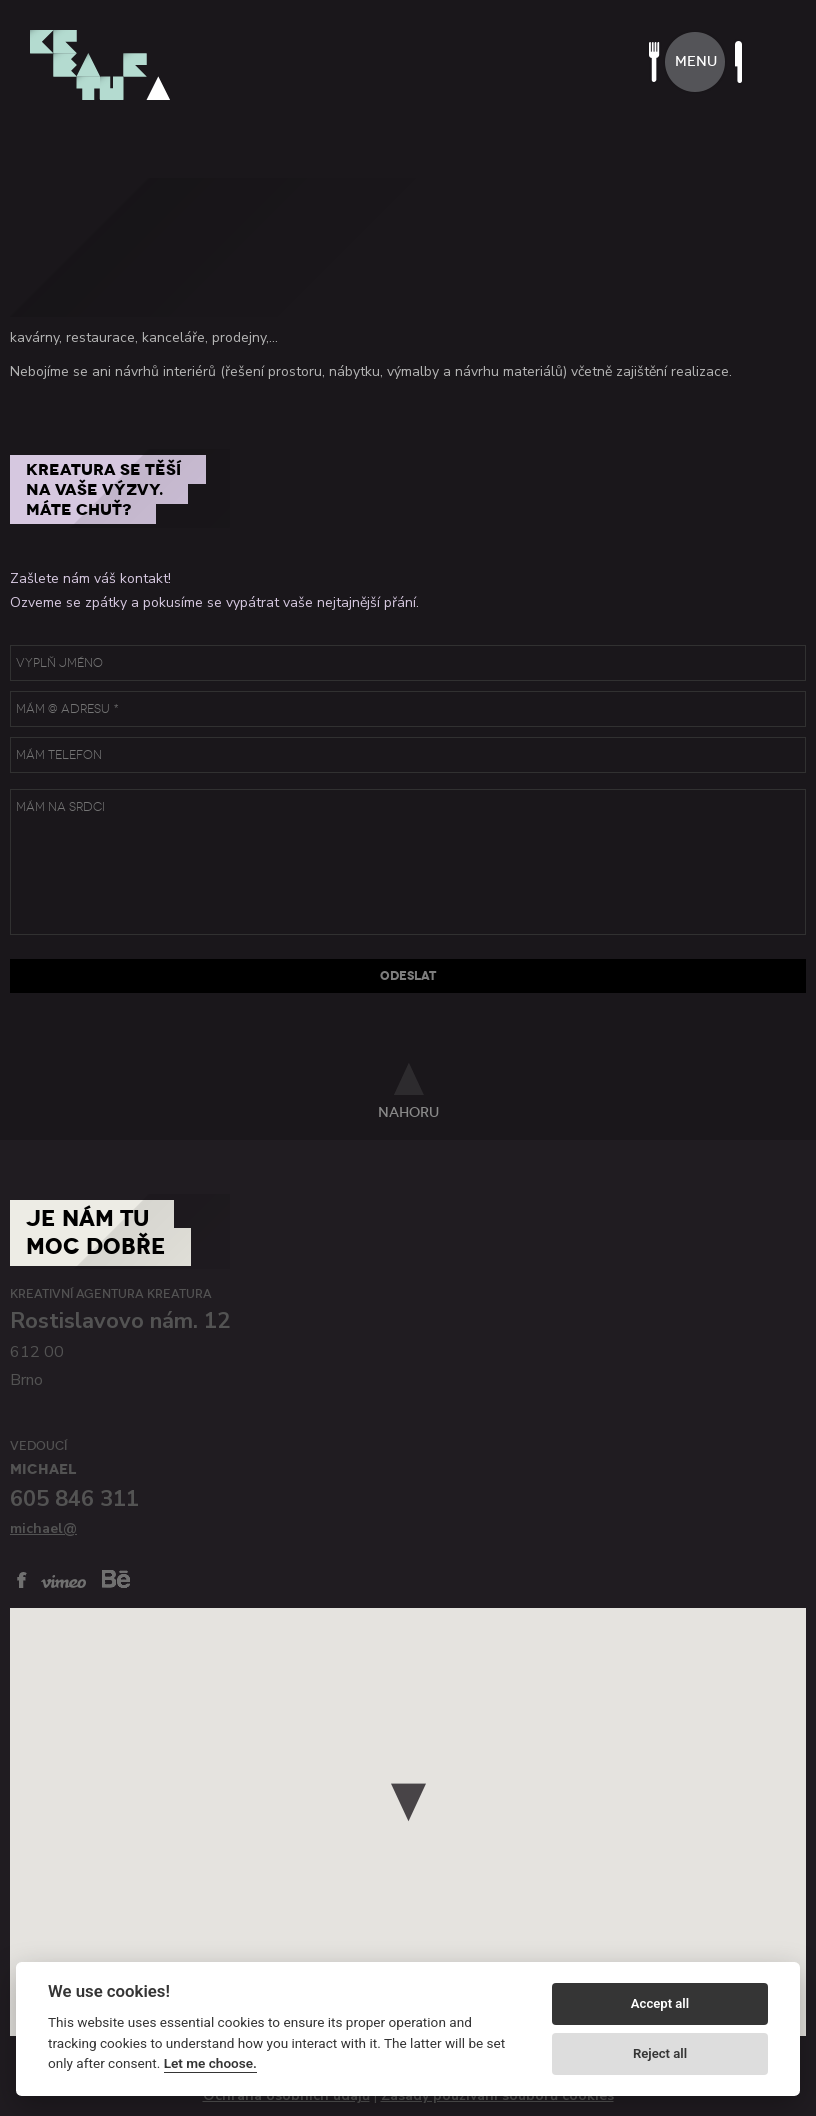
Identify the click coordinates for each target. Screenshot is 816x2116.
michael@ (43, 1528)
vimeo (63, 1581)
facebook (22, 1580)
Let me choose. (210, 2063)
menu (696, 61)
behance (116, 1578)
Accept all (660, 2003)
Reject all (660, 2053)
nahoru (408, 1112)
